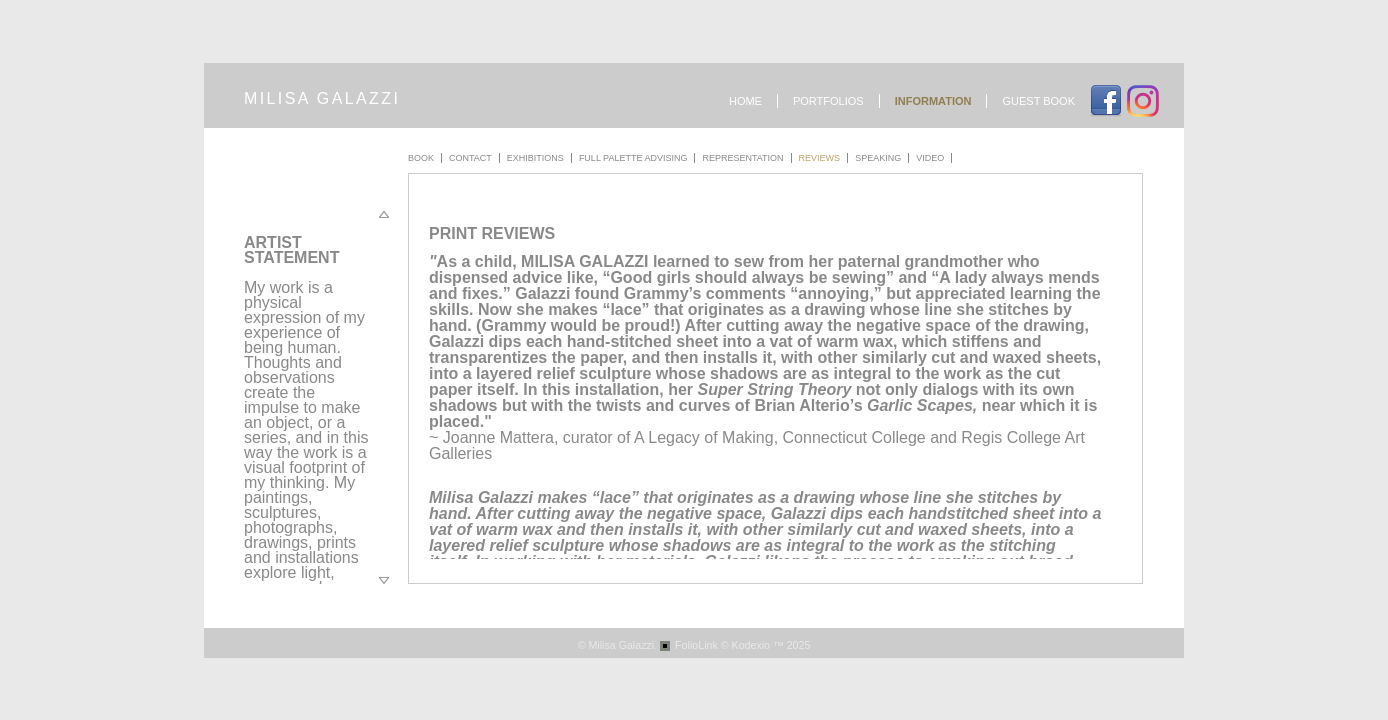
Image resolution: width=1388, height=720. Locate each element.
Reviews (820, 158)
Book (421, 158)
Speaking (878, 158)
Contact (470, 158)
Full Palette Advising (633, 158)
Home (745, 101)
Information (933, 101)
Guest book (1038, 101)
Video (930, 158)
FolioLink (696, 645)
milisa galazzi (322, 98)
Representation (742, 158)
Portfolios (828, 101)
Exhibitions (535, 158)
